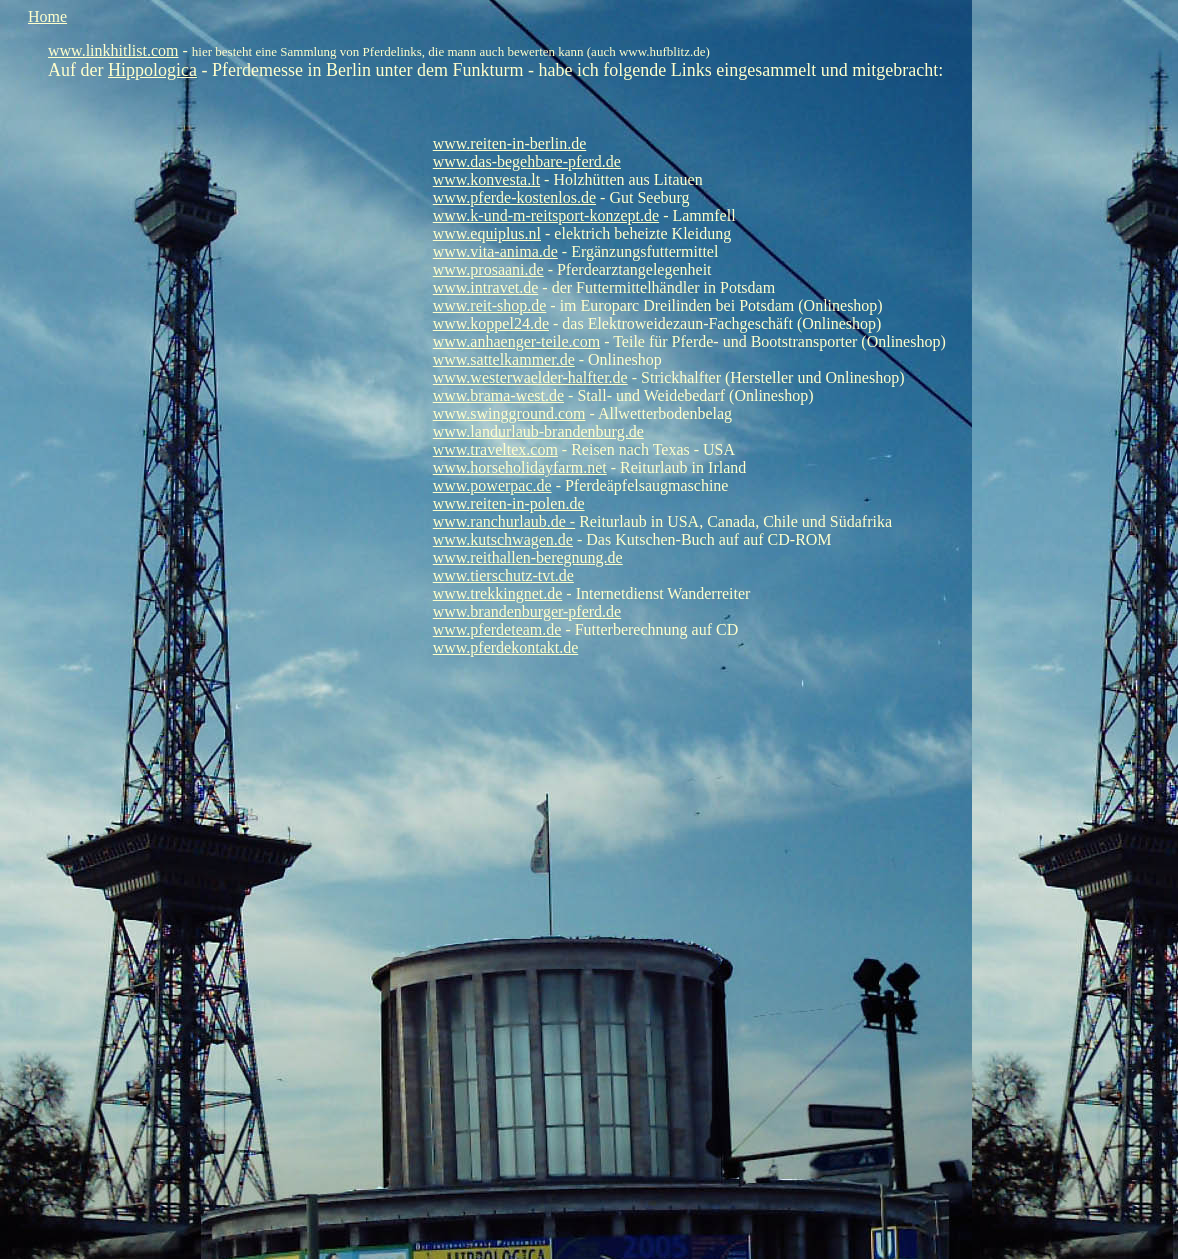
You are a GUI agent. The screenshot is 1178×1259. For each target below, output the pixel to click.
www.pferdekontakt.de (506, 647)
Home (47, 16)
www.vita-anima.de (495, 251)
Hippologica (152, 70)
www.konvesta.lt (486, 179)
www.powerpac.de (492, 485)
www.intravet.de (486, 287)
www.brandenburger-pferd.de (527, 611)
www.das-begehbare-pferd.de (527, 161)
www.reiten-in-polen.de (509, 503)
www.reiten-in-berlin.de (510, 143)
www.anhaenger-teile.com (516, 341)
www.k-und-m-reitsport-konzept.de (546, 215)
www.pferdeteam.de (497, 629)
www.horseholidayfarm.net (520, 467)
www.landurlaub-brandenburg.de (538, 431)
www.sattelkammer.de (504, 359)
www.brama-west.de (498, 395)
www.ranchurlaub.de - (504, 521)
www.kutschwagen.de (503, 539)
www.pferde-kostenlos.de (514, 197)
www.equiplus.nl (487, 233)
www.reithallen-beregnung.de (528, 557)
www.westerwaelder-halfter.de (530, 377)
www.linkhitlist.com (113, 50)
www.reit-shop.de (490, 305)
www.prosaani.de (488, 269)
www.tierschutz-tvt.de (503, 575)
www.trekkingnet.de (498, 593)
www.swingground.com (509, 413)
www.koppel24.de (491, 323)
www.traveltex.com (495, 449)
